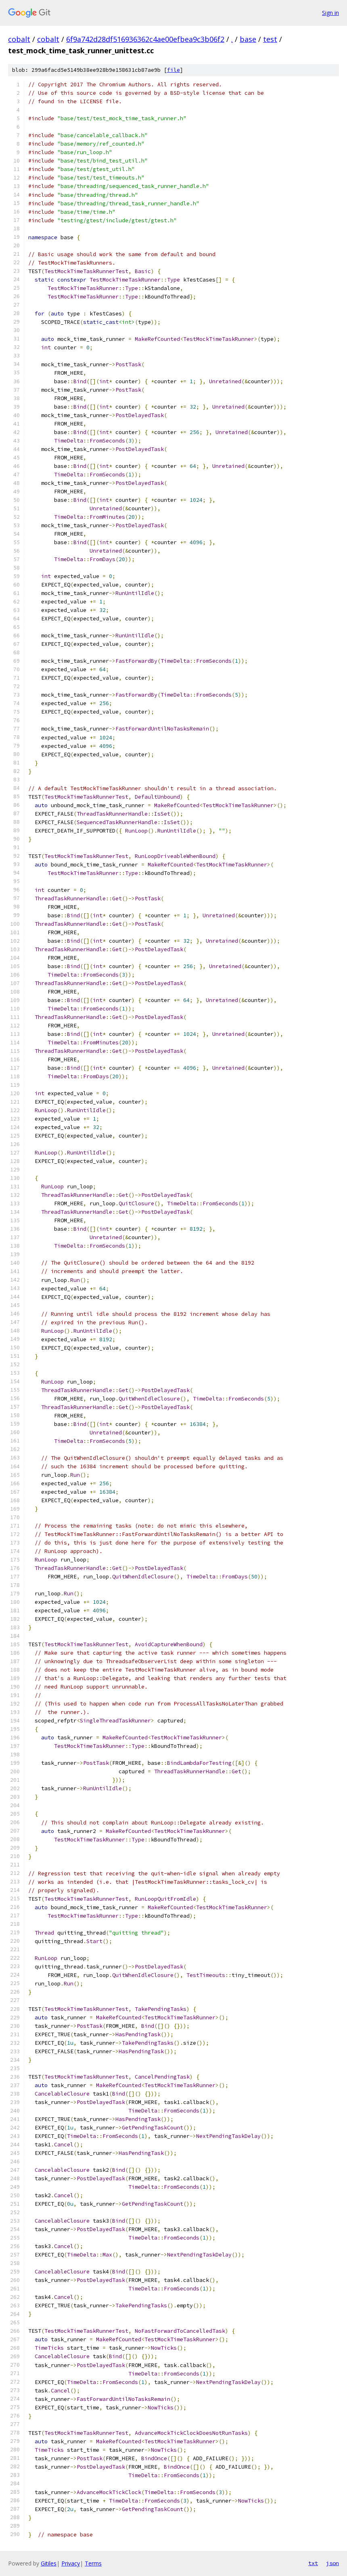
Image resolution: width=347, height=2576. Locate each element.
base (248, 39)
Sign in (330, 13)
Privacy (70, 2563)
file (173, 70)
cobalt (19, 39)
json (332, 2563)
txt (313, 2563)
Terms (93, 2563)
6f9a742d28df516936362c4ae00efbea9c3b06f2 (145, 39)
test (270, 39)
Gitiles (48, 2563)
